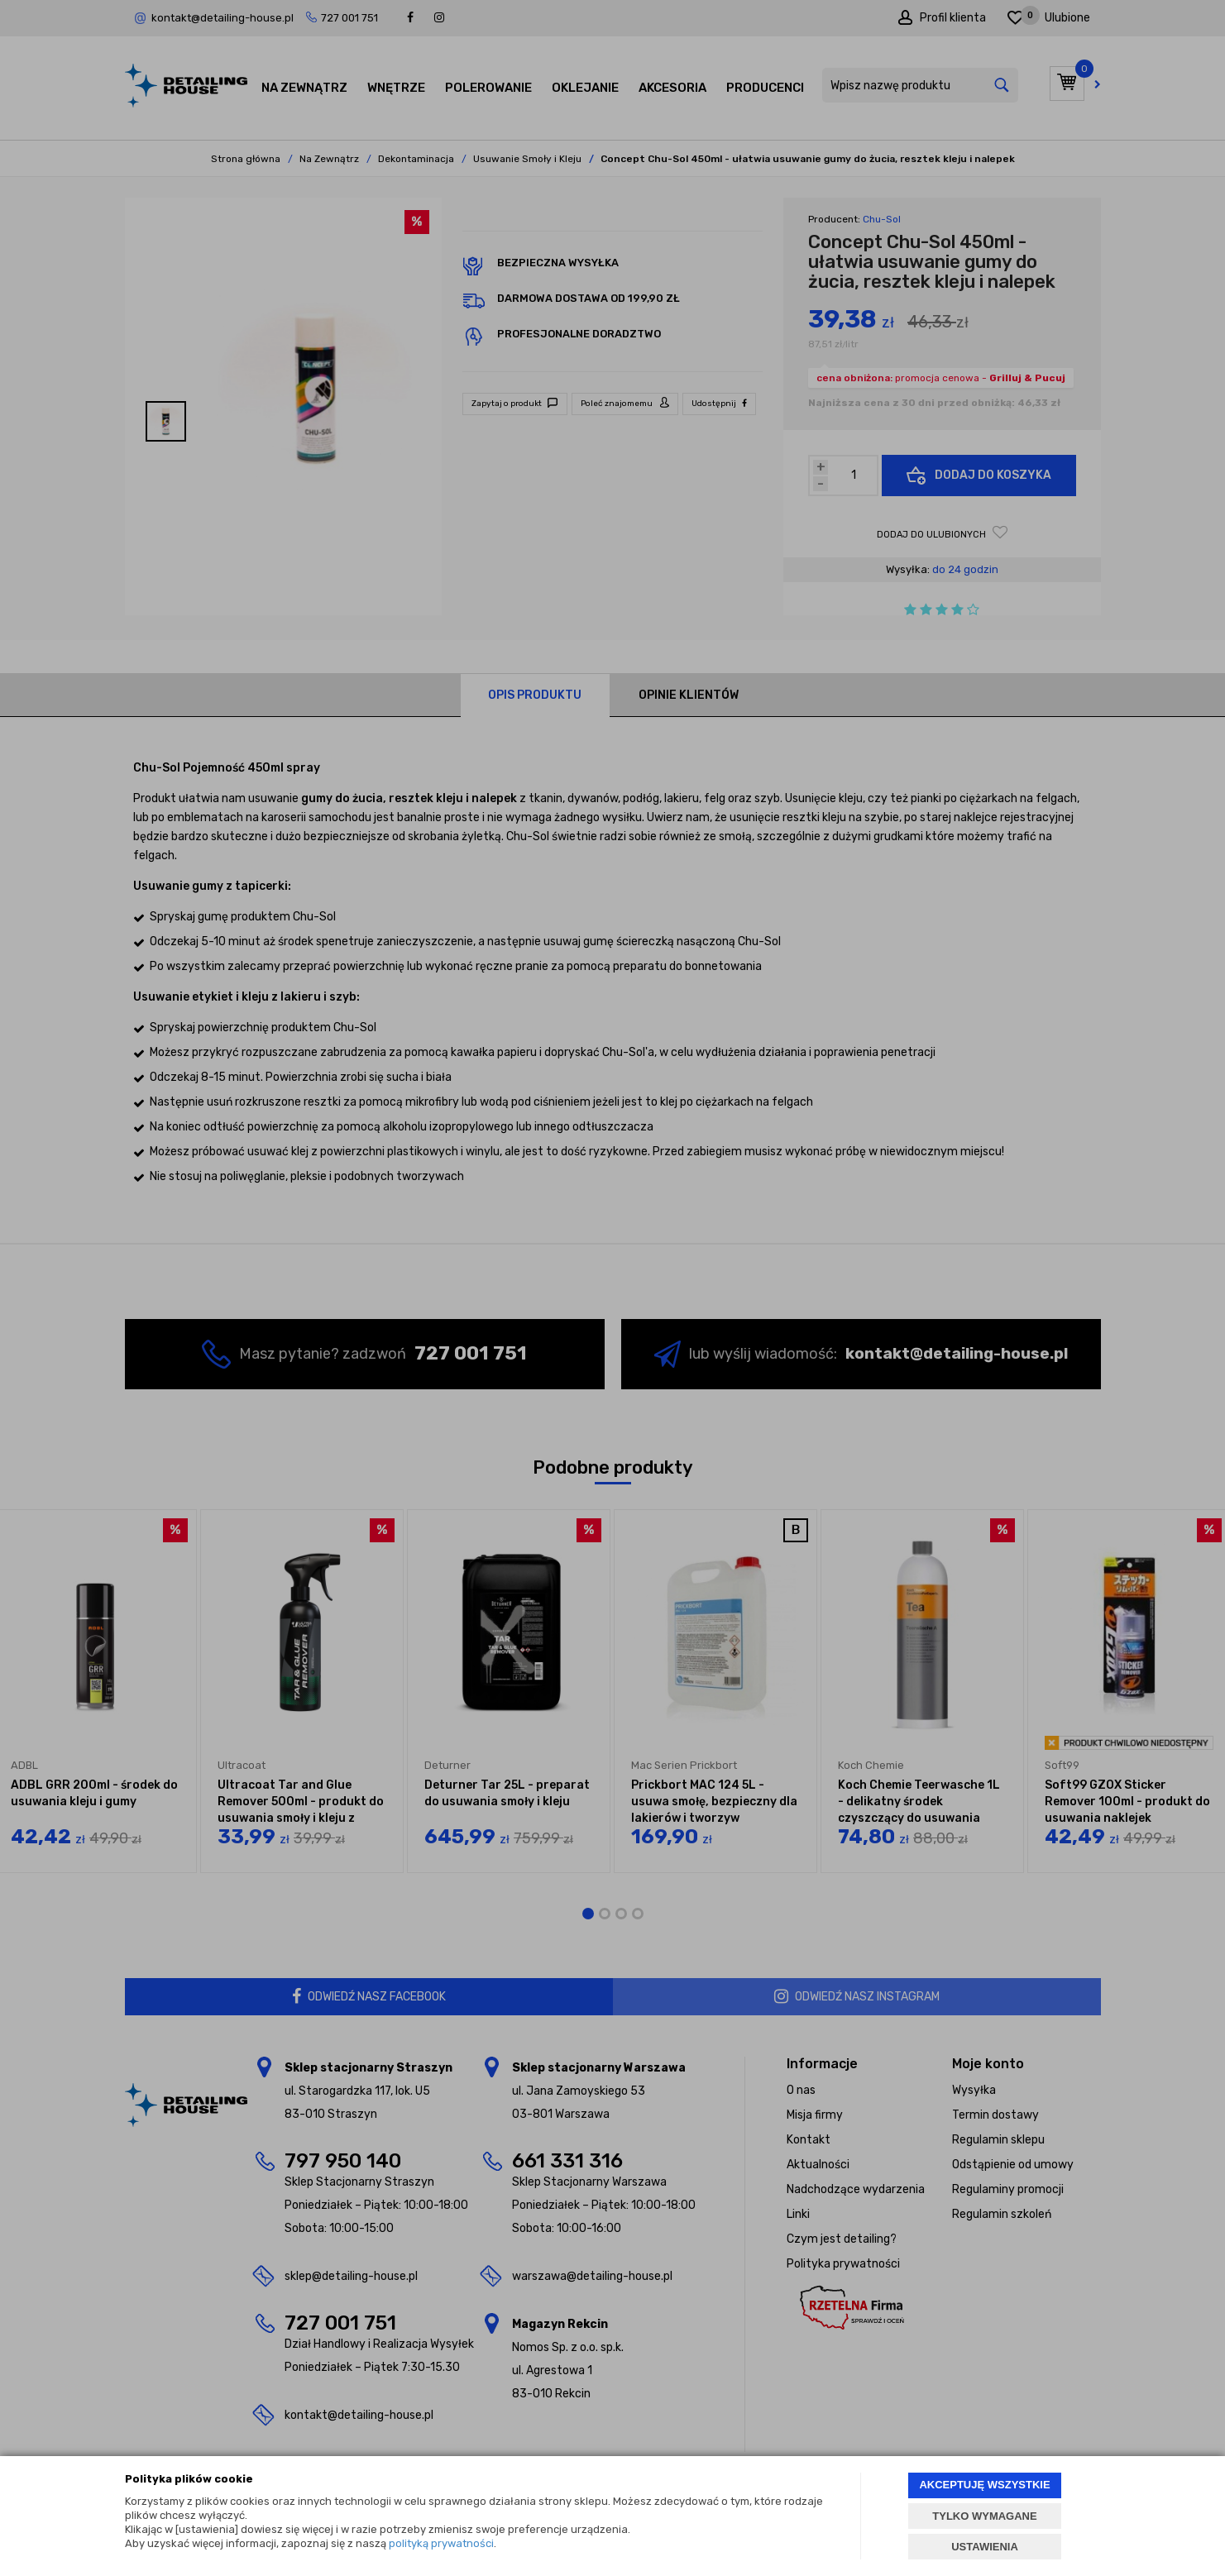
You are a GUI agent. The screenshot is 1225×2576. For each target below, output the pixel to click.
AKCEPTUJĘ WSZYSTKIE (984, 2484)
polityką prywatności (441, 2543)
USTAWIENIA (984, 2546)
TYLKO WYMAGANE (984, 2516)
